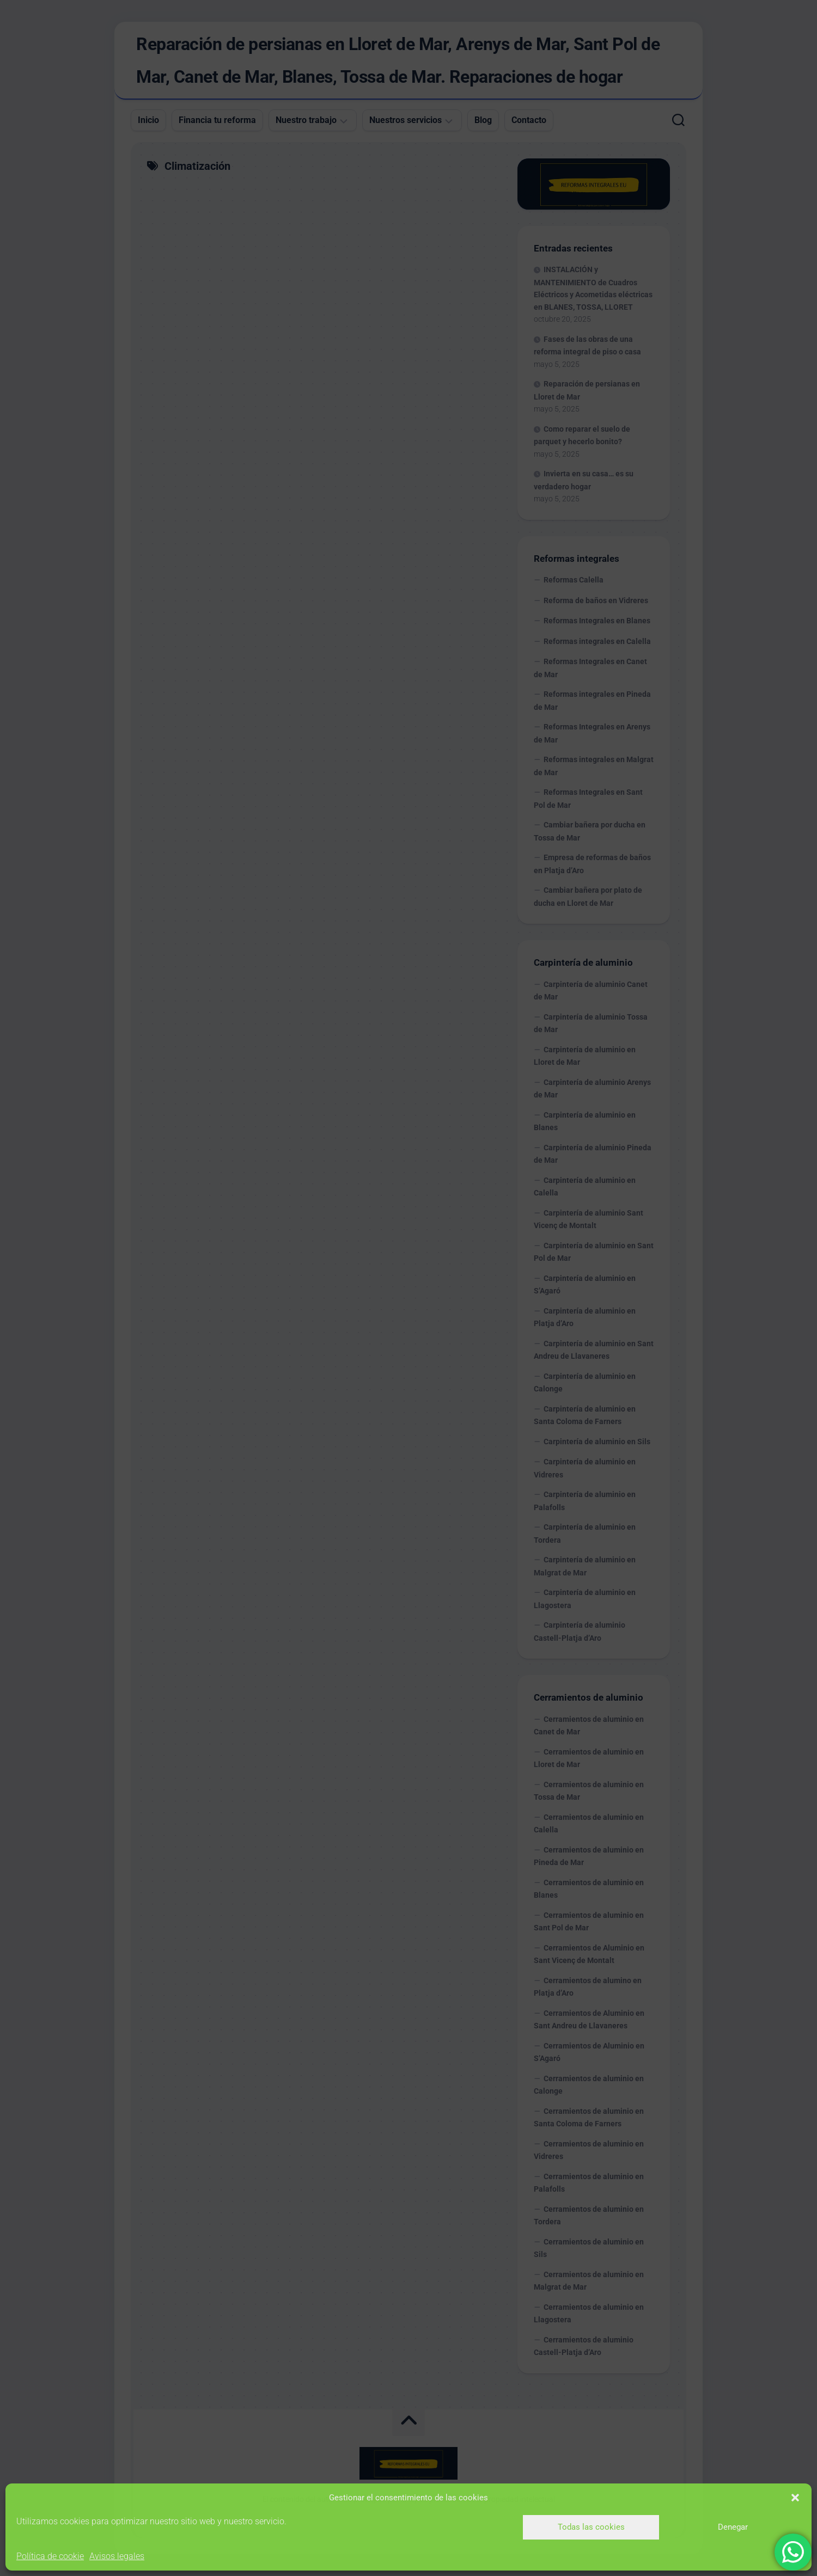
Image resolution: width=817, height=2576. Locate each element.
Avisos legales (116, 2556)
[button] (795, 2497)
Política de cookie (50, 2556)
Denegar (733, 2527)
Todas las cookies (591, 2527)
